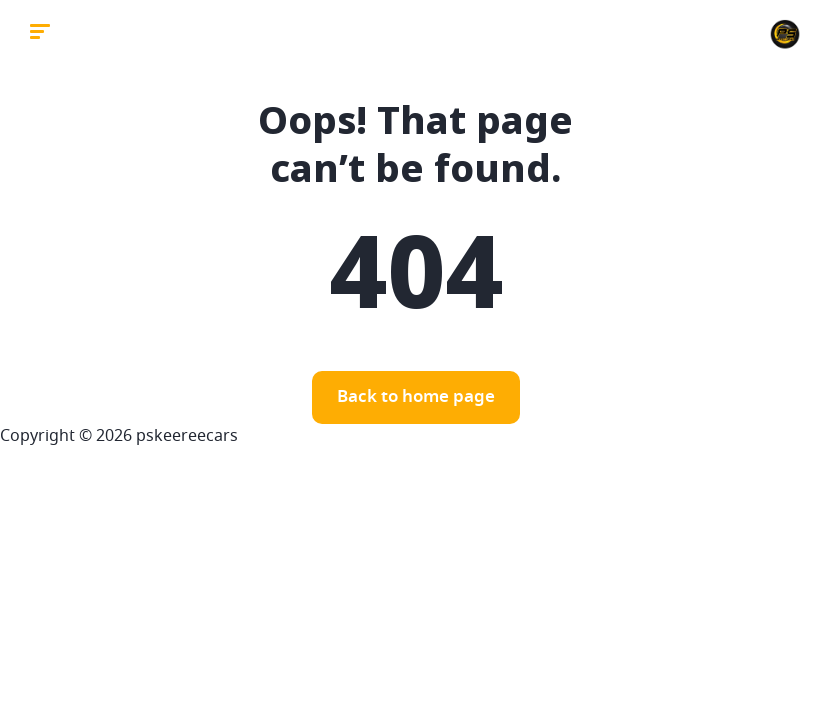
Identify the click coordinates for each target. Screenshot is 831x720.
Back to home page (416, 397)
